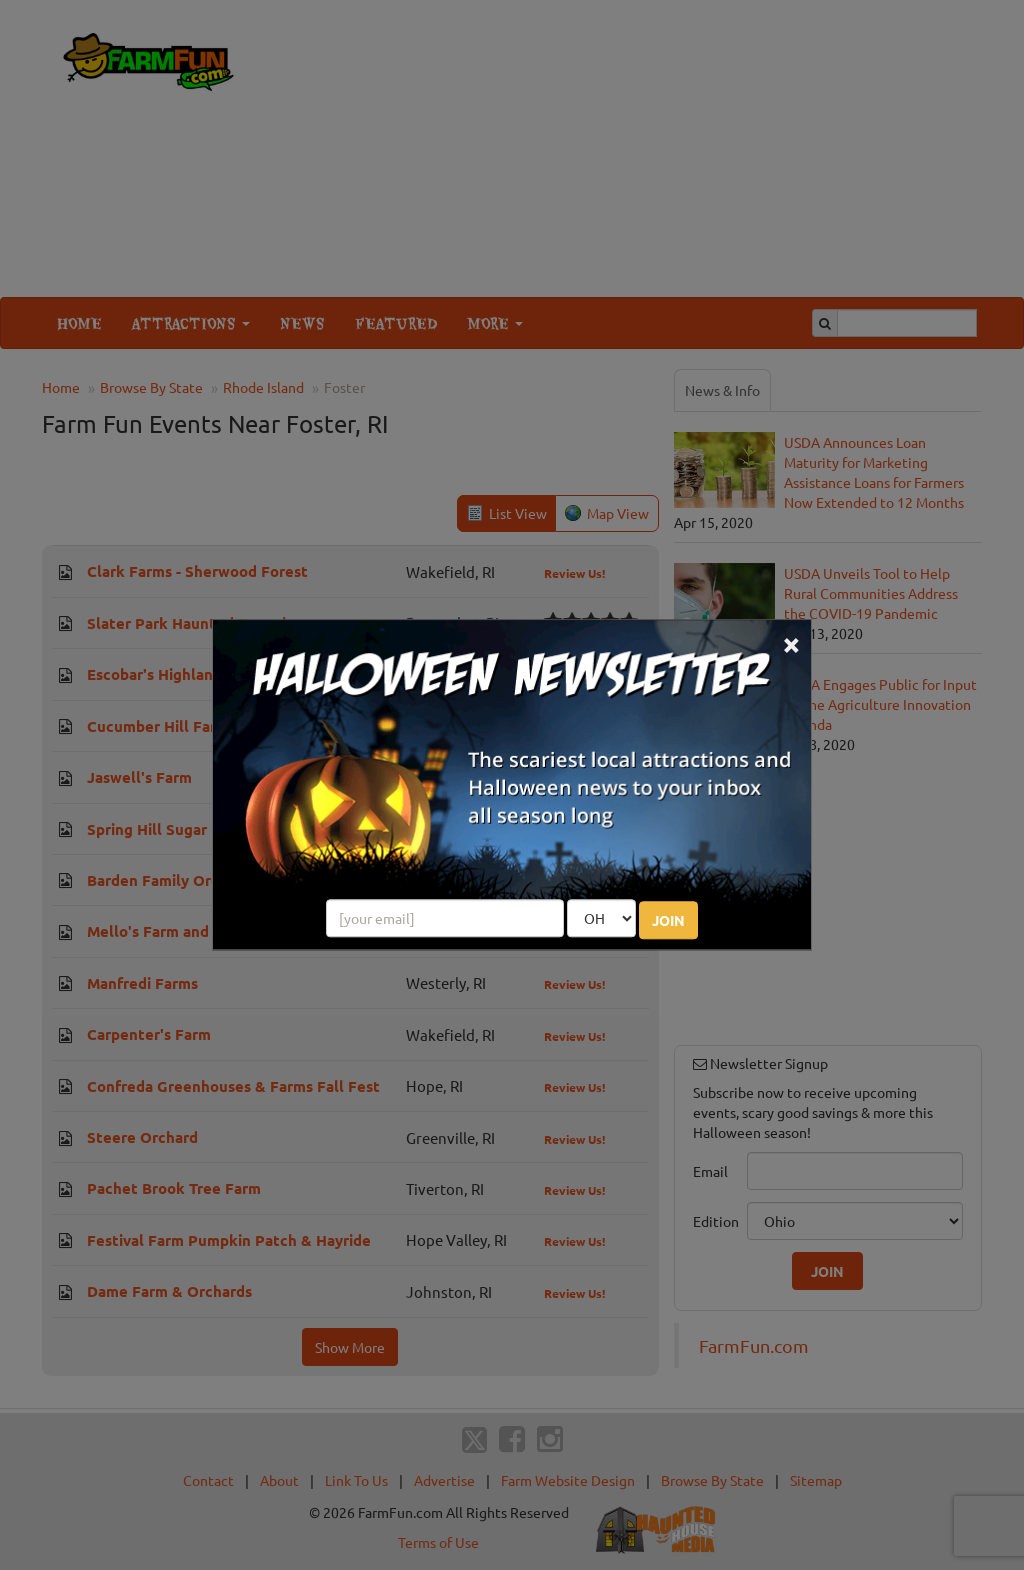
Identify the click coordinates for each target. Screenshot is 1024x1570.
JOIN (668, 921)
